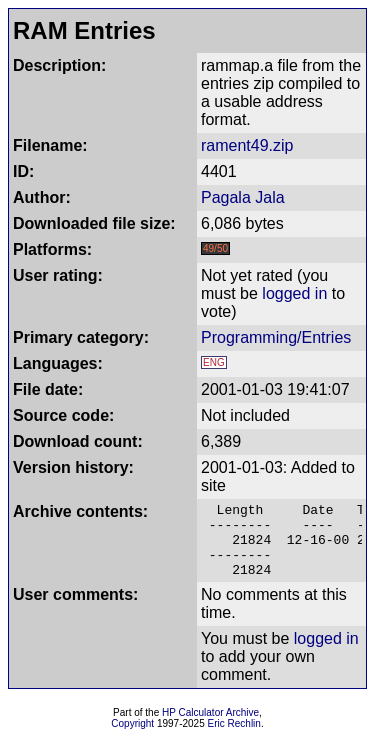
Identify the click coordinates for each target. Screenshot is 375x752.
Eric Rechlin (234, 738)
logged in (294, 293)
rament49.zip (247, 145)
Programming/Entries (276, 337)
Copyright (132, 738)
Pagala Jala (243, 197)
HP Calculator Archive (210, 727)
